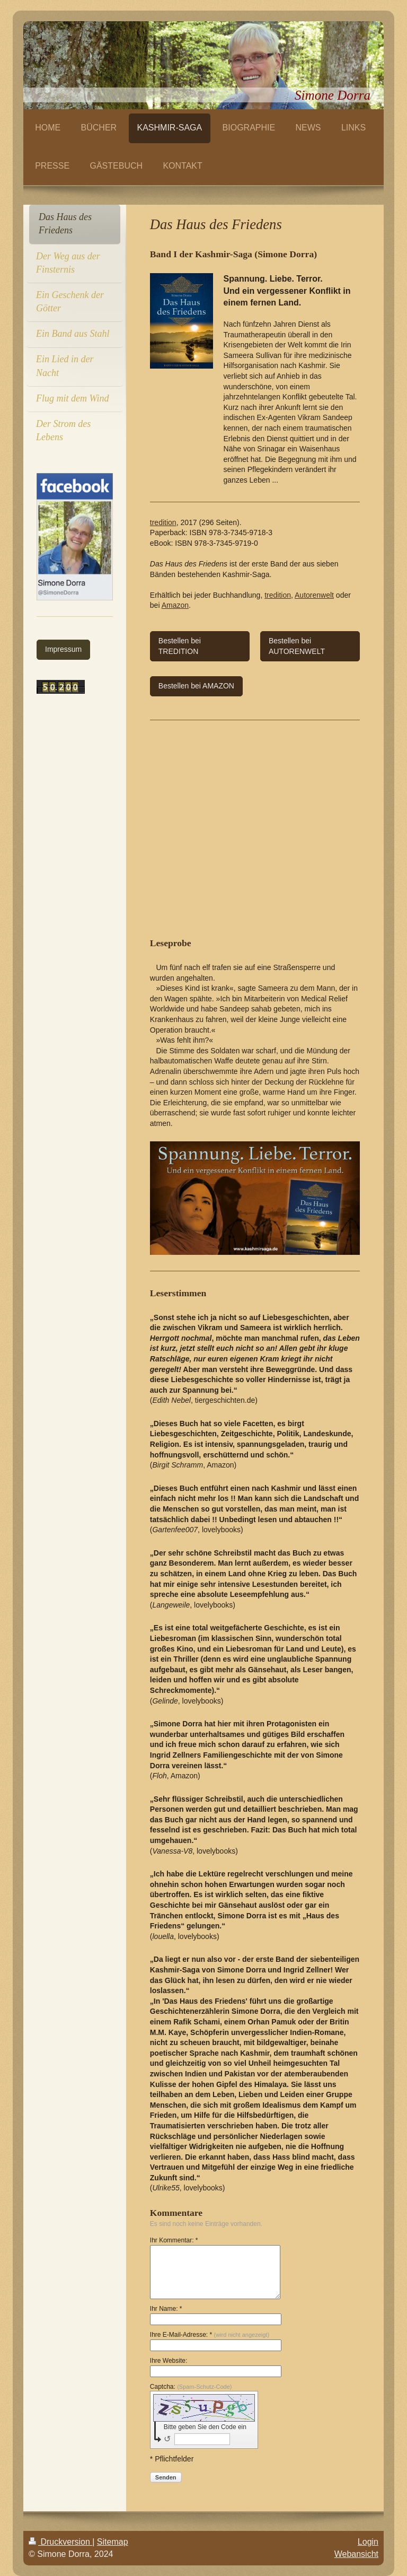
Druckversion (60, 2541)
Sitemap (112, 2541)
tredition (163, 522)
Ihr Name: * (166, 2308)
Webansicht (356, 2553)
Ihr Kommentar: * (174, 2240)
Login (368, 2541)
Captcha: (191, 2386)
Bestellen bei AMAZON (196, 686)
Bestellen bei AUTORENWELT (297, 646)
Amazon (175, 605)
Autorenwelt (314, 595)
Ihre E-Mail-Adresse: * (209, 2334)
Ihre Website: (168, 2360)
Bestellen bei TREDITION (179, 646)
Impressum (63, 649)
